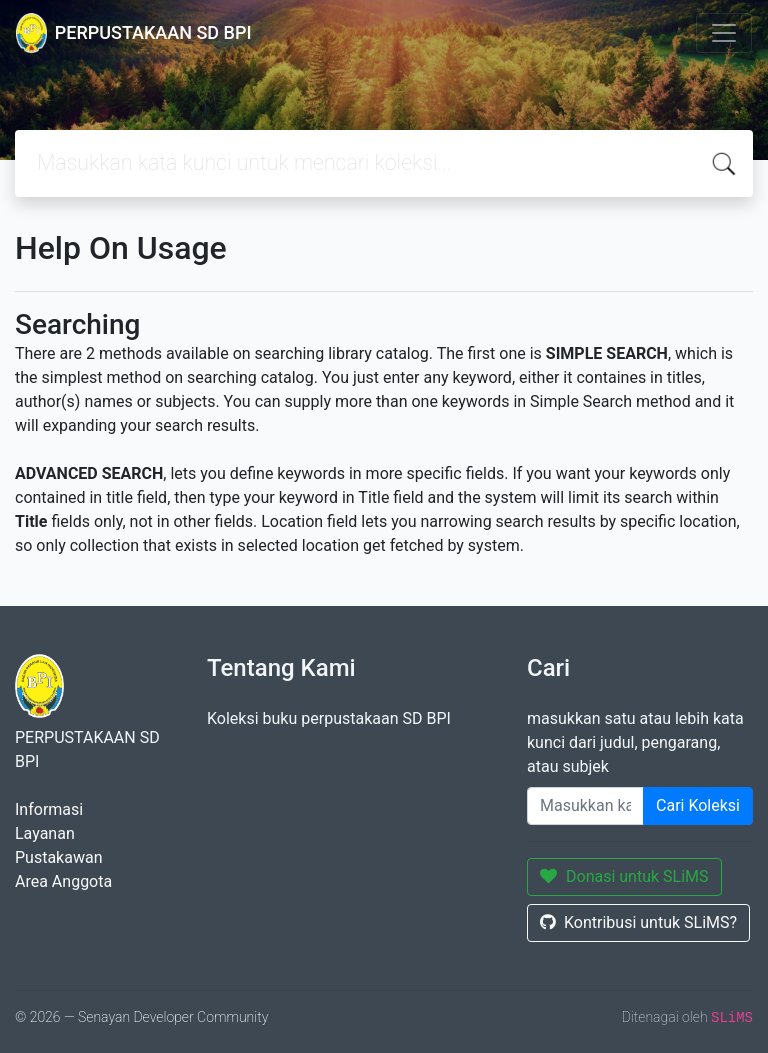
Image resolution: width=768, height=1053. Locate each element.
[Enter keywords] (585, 806)
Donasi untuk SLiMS (624, 876)
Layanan (45, 833)
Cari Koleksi (698, 805)
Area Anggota (63, 881)
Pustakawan (58, 857)
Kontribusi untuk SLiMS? (638, 922)
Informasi (49, 809)
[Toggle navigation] (724, 33)
